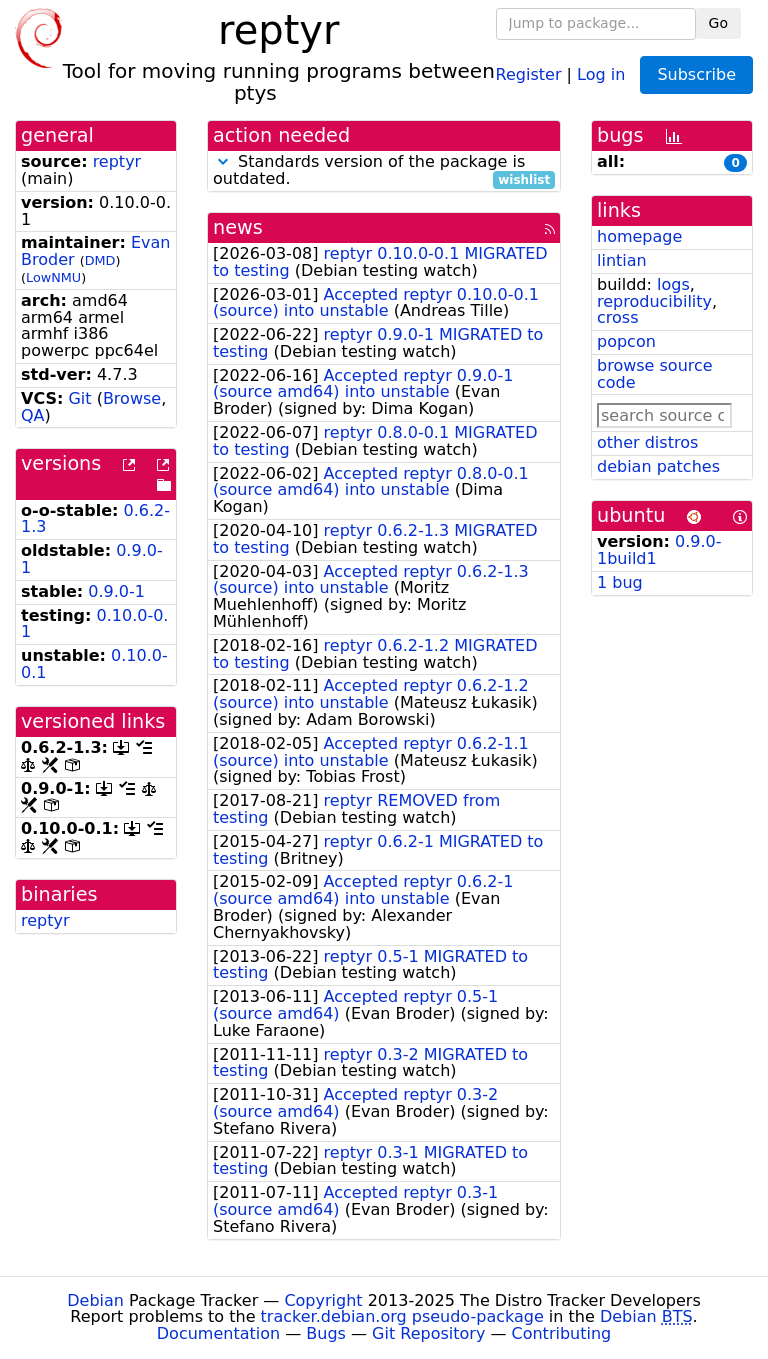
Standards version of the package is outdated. (384, 171)
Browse (132, 398)
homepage (639, 236)
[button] (223, 161)
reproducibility (654, 301)
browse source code (655, 374)
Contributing (562, 1333)
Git (79, 398)
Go (718, 23)
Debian (95, 1300)
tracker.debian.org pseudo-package (402, 1316)
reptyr (117, 161)
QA (33, 415)
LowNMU (53, 277)
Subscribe (696, 74)
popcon (626, 341)
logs (673, 284)
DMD (100, 260)
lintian (622, 260)
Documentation (218, 1333)
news (238, 227)
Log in (601, 73)
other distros (647, 442)
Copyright (323, 1300)
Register (529, 73)
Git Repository (428, 1333)
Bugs (326, 1333)
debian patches (658, 466)
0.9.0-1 (116, 591)
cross (617, 317)
